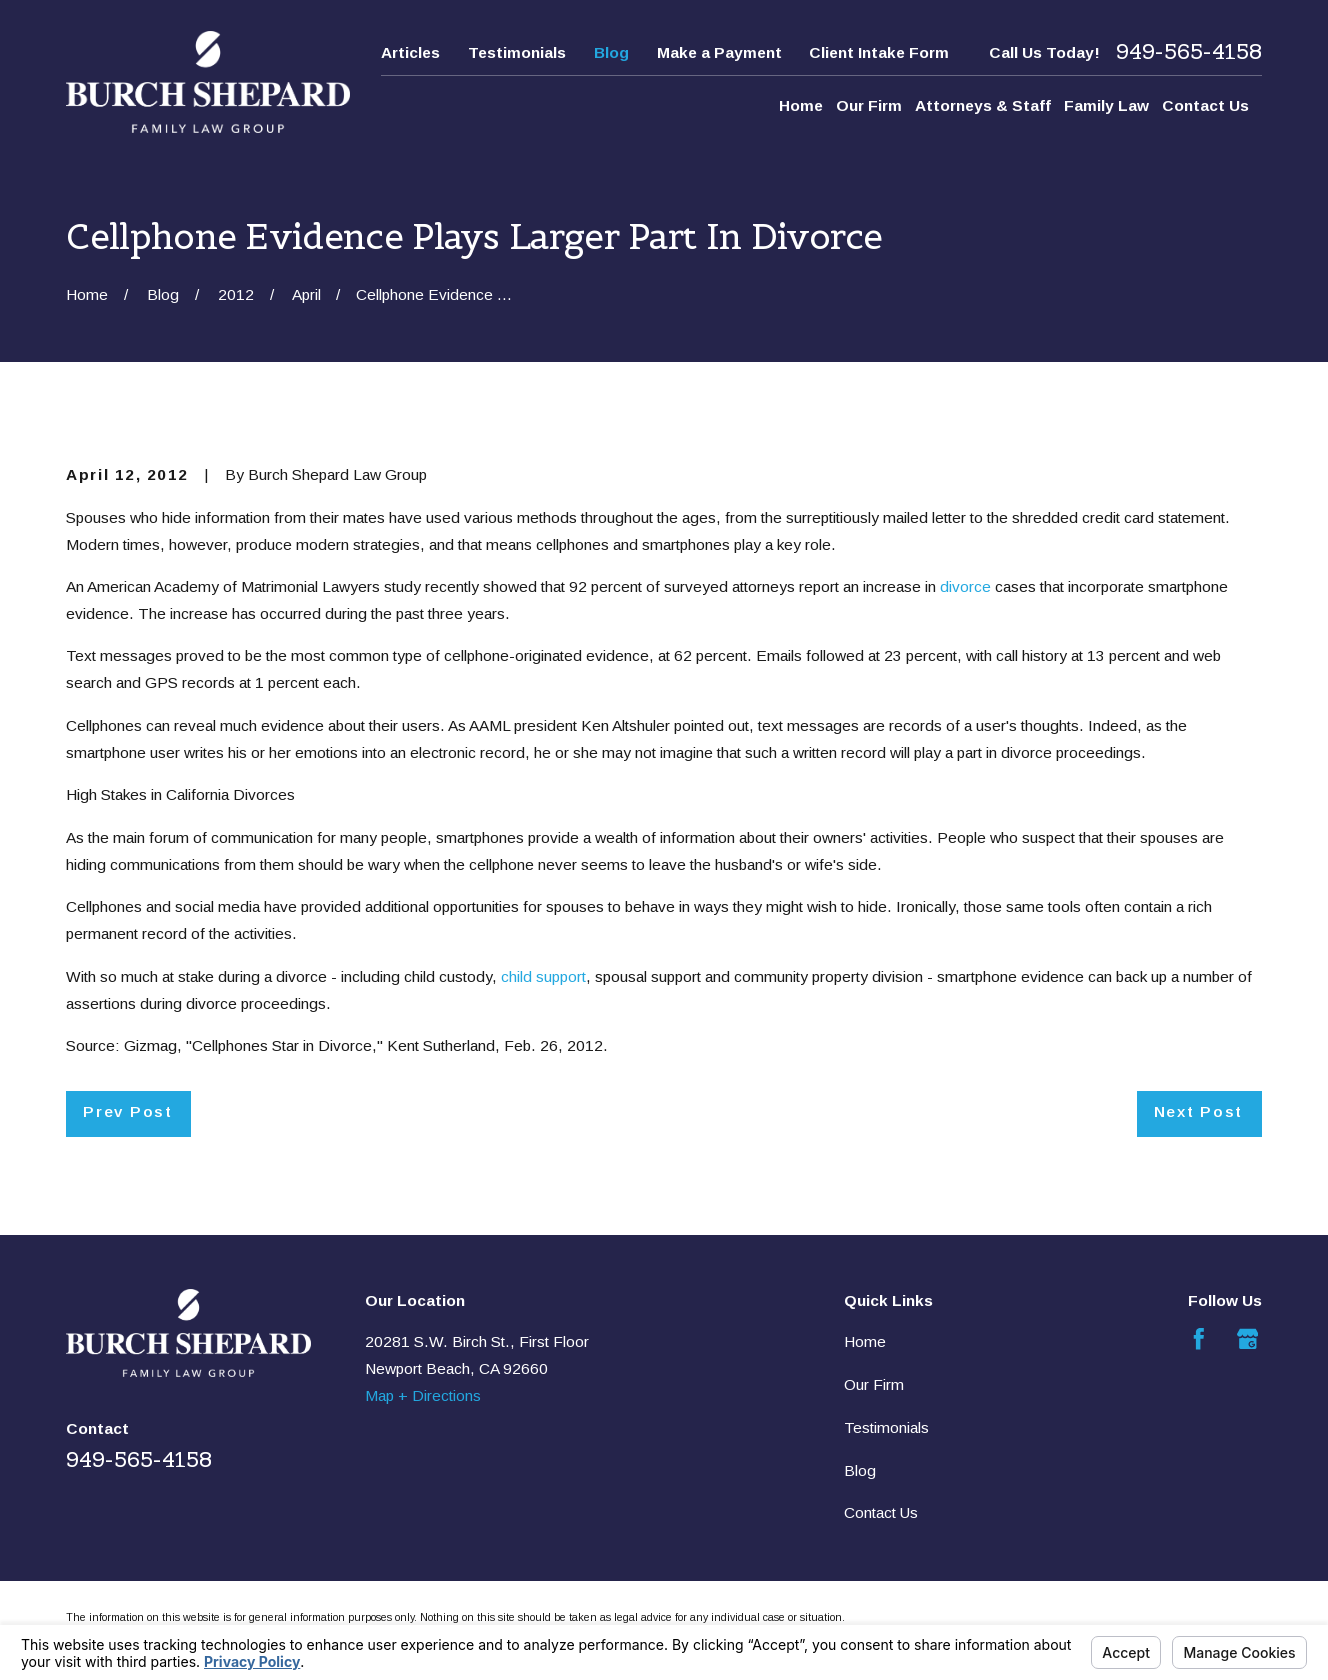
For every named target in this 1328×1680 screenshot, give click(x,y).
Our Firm (874, 1384)
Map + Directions (423, 1395)
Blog (611, 52)
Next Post (1198, 1111)
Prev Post (127, 1111)
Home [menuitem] (801, 105)
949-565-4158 (1189, 52)
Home (865, 1341)
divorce (965, 586)
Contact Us (881, 1512)
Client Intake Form (879, 52)
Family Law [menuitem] (1106, 105)
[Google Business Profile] (1248, 1339)
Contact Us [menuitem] (1205, 105)
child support (543, 976)
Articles (410, 52)
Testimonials (517, 52)
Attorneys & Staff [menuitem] (983, 105)
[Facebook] (1199, 1339)
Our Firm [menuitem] (869, 105)
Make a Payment (719, 52)
